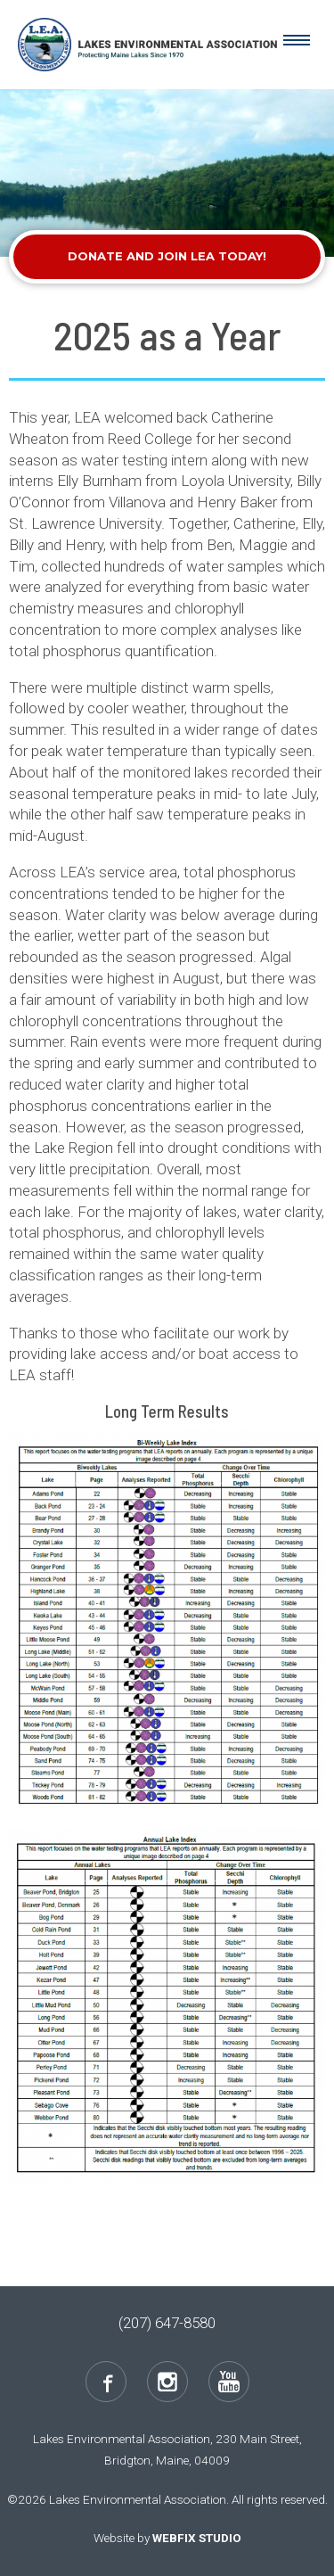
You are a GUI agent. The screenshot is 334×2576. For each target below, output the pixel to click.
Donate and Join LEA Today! (167, 256)
